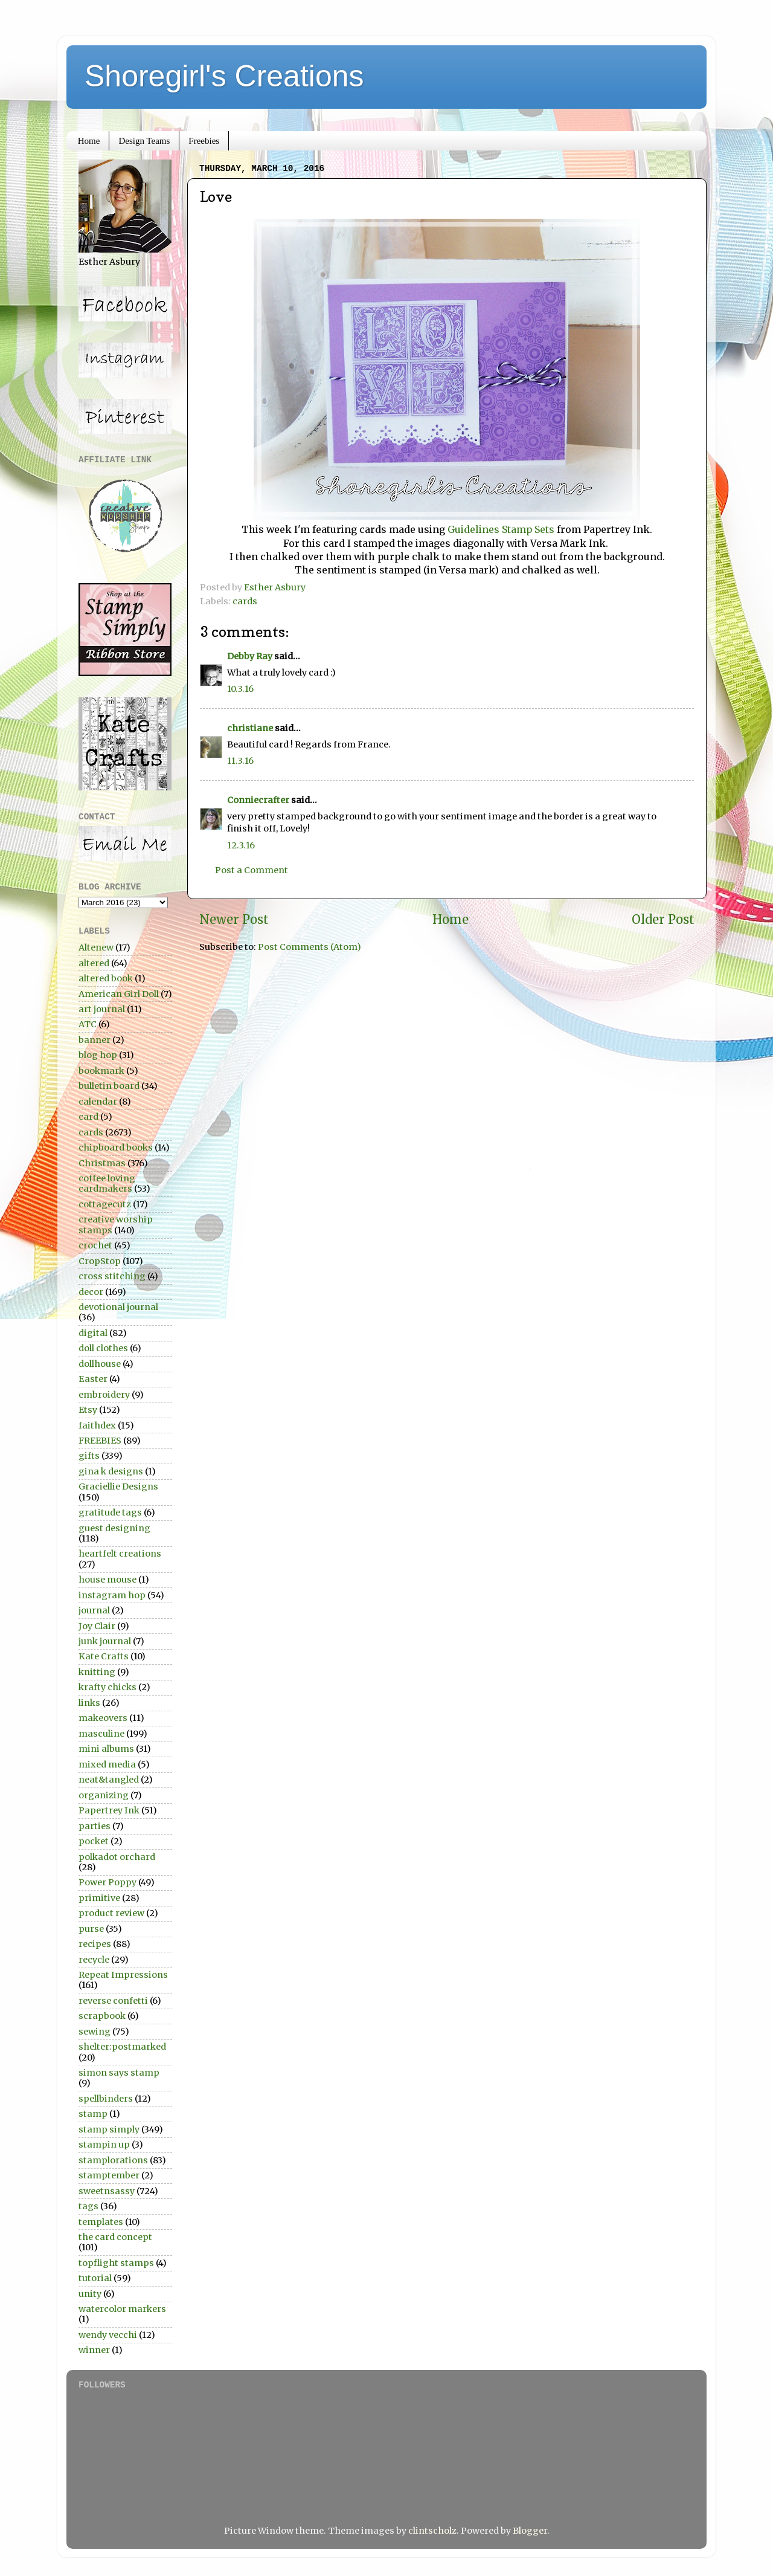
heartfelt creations (120, 1553)
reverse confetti (113, 2000)
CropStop (100, 1261)
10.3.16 (240, 688)
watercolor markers (122, 2308)
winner (94, 2350)
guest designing (114, 1528)
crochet (95, 1245)
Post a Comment (251, 870)
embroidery (104, 1394)
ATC (88, 1024)
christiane (250, 728)
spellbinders (106, 2098)
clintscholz (432, 2530)
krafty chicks (107, 1687)
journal (94, 1610)
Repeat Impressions (123, 1974)
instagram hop (112, 1595)
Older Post (663, 920)
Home (89, 141)
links (89, 1702)
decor (91, 1291)
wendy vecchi (108, 2334)
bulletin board (109, 1085)
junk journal (105, 1641)
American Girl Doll (119, 994)
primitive (99, 1898)
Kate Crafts (104, 1656)
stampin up (104, 2144)
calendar (98, 1101)
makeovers (103, 1717)
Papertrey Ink (109, 1810)
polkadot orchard (117, 1856)
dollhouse (100, 1363)
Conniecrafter (258, 800)
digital (93, 1333)
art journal (102, 1009)
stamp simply (109, 2129)
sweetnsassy (107, 2191)
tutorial (95, 2278)
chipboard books (116, 1147)
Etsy (88, 1409)
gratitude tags (110, 1512)
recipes (95, 1943)
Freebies (203, 141)
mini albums (106, 1748)
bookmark (101, 1070)
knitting (97, 1672)
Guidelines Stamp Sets (500, 529)
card (88, 1116)
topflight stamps (116, 2263)
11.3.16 (240, 760)
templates (101, 2221)
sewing (95, 2031)
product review (111, 1913)
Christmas (102, 1163)
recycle (94, 1959)
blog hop (98, 1055)
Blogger (530, 2530)
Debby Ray (249, 656)
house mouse (107, 1579)
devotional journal (118, 1307)
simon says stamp (119, 2072)
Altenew (96, 947)
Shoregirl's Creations (224, 76)
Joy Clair (97, 1626)
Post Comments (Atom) (309, 946)
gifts (89, 1455)
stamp (93, 2113)
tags (88, 2206)
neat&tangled (109, 1779)
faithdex (97, 1425)
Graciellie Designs (118, 1486)
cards (245, 601)
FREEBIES (100, 1440)
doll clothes (103, 1348)
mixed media (107, 1764)
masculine (101, 1733)
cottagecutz (105, 1204)
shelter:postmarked (122, 2046)
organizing (104, 1795)
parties (95, 1826)
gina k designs (111, 1471)
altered (94, 963)
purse (91, 1928)
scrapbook (102, 2015)
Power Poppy (107, 1882)
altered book (106, 978)
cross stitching (112, 1276)
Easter (93, 1379)
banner (95, 1040)
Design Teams (144, 141)
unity (90, 2293)
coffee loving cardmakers (107, 1183)
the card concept (115, 2237)
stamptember (109, 2175)
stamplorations (113, 2160)
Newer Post (234, 920)
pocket (94, 1841)
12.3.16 (241, 845)
